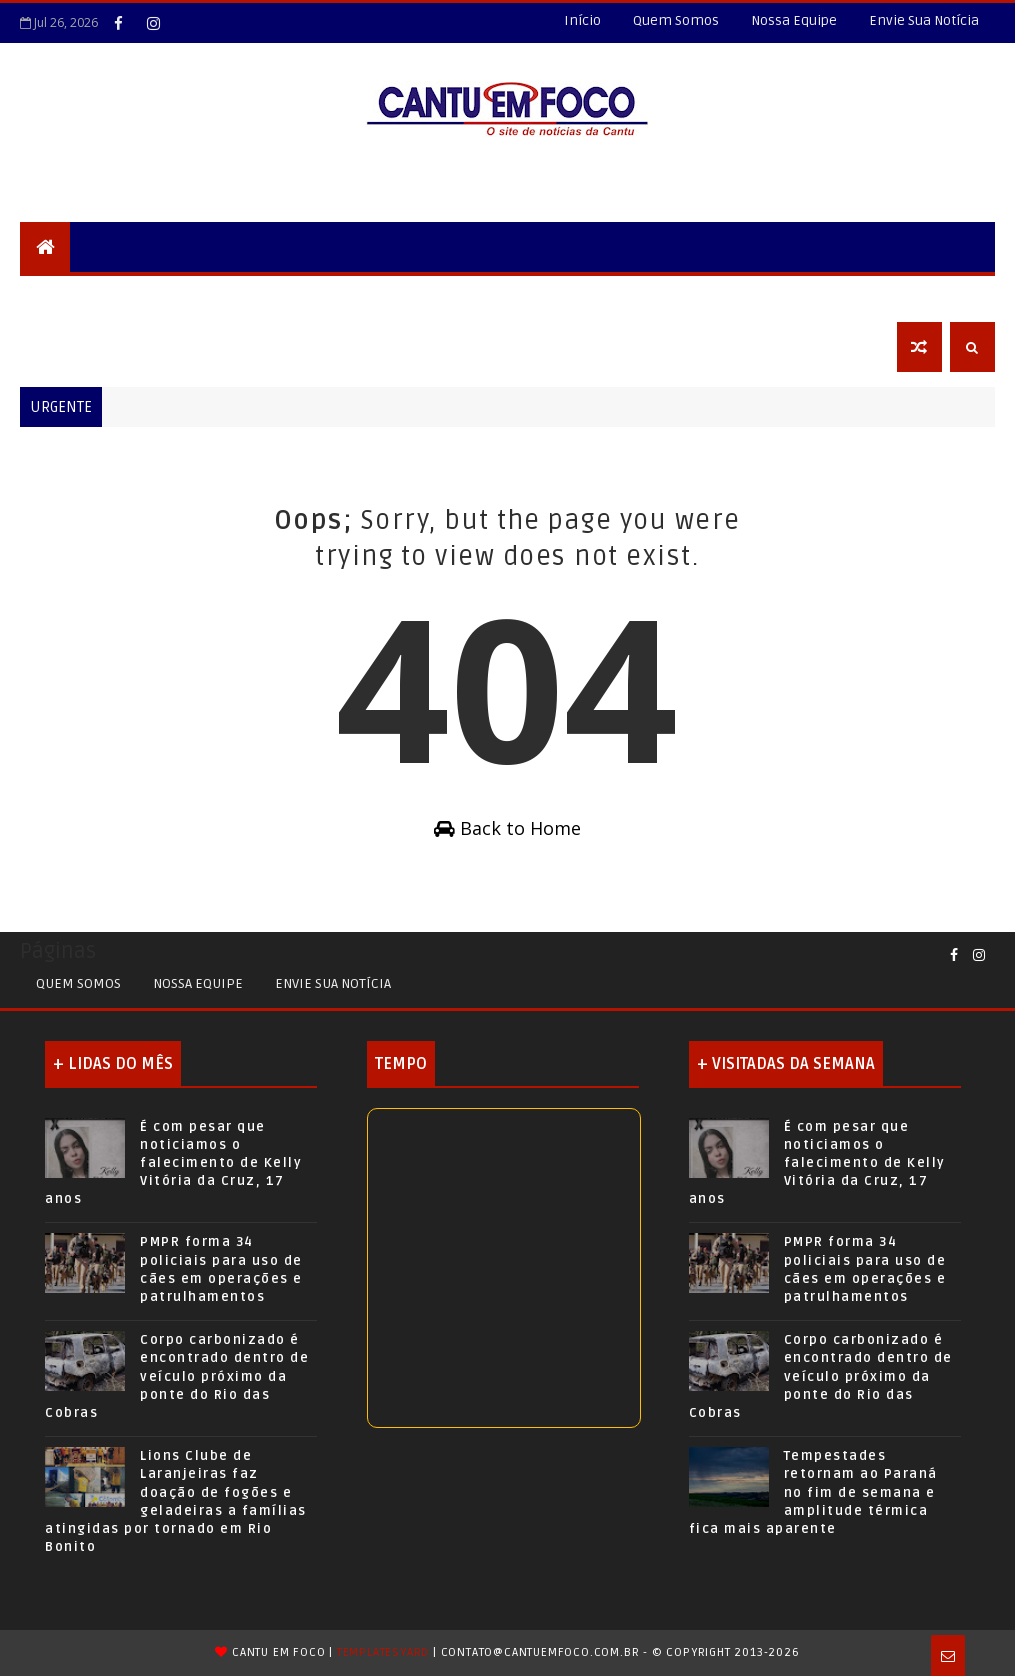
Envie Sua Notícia (924, 20)
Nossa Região (352, 296)
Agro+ (719, 296)
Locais (166, 296)
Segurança (74, 296)
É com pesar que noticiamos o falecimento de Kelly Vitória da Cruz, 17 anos (173, 1163)
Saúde (647, 296)
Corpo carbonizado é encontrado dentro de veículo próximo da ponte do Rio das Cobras (177, 1376)
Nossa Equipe (794, 20)
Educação (465, 296)
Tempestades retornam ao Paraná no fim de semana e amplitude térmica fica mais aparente (813, 1492)
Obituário (71, 346)
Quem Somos (676, 20)
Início (582, 20)
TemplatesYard (383, 1652)
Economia (806, 296)
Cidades (246, 296)
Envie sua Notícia (333, 983)
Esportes (563, 296)
